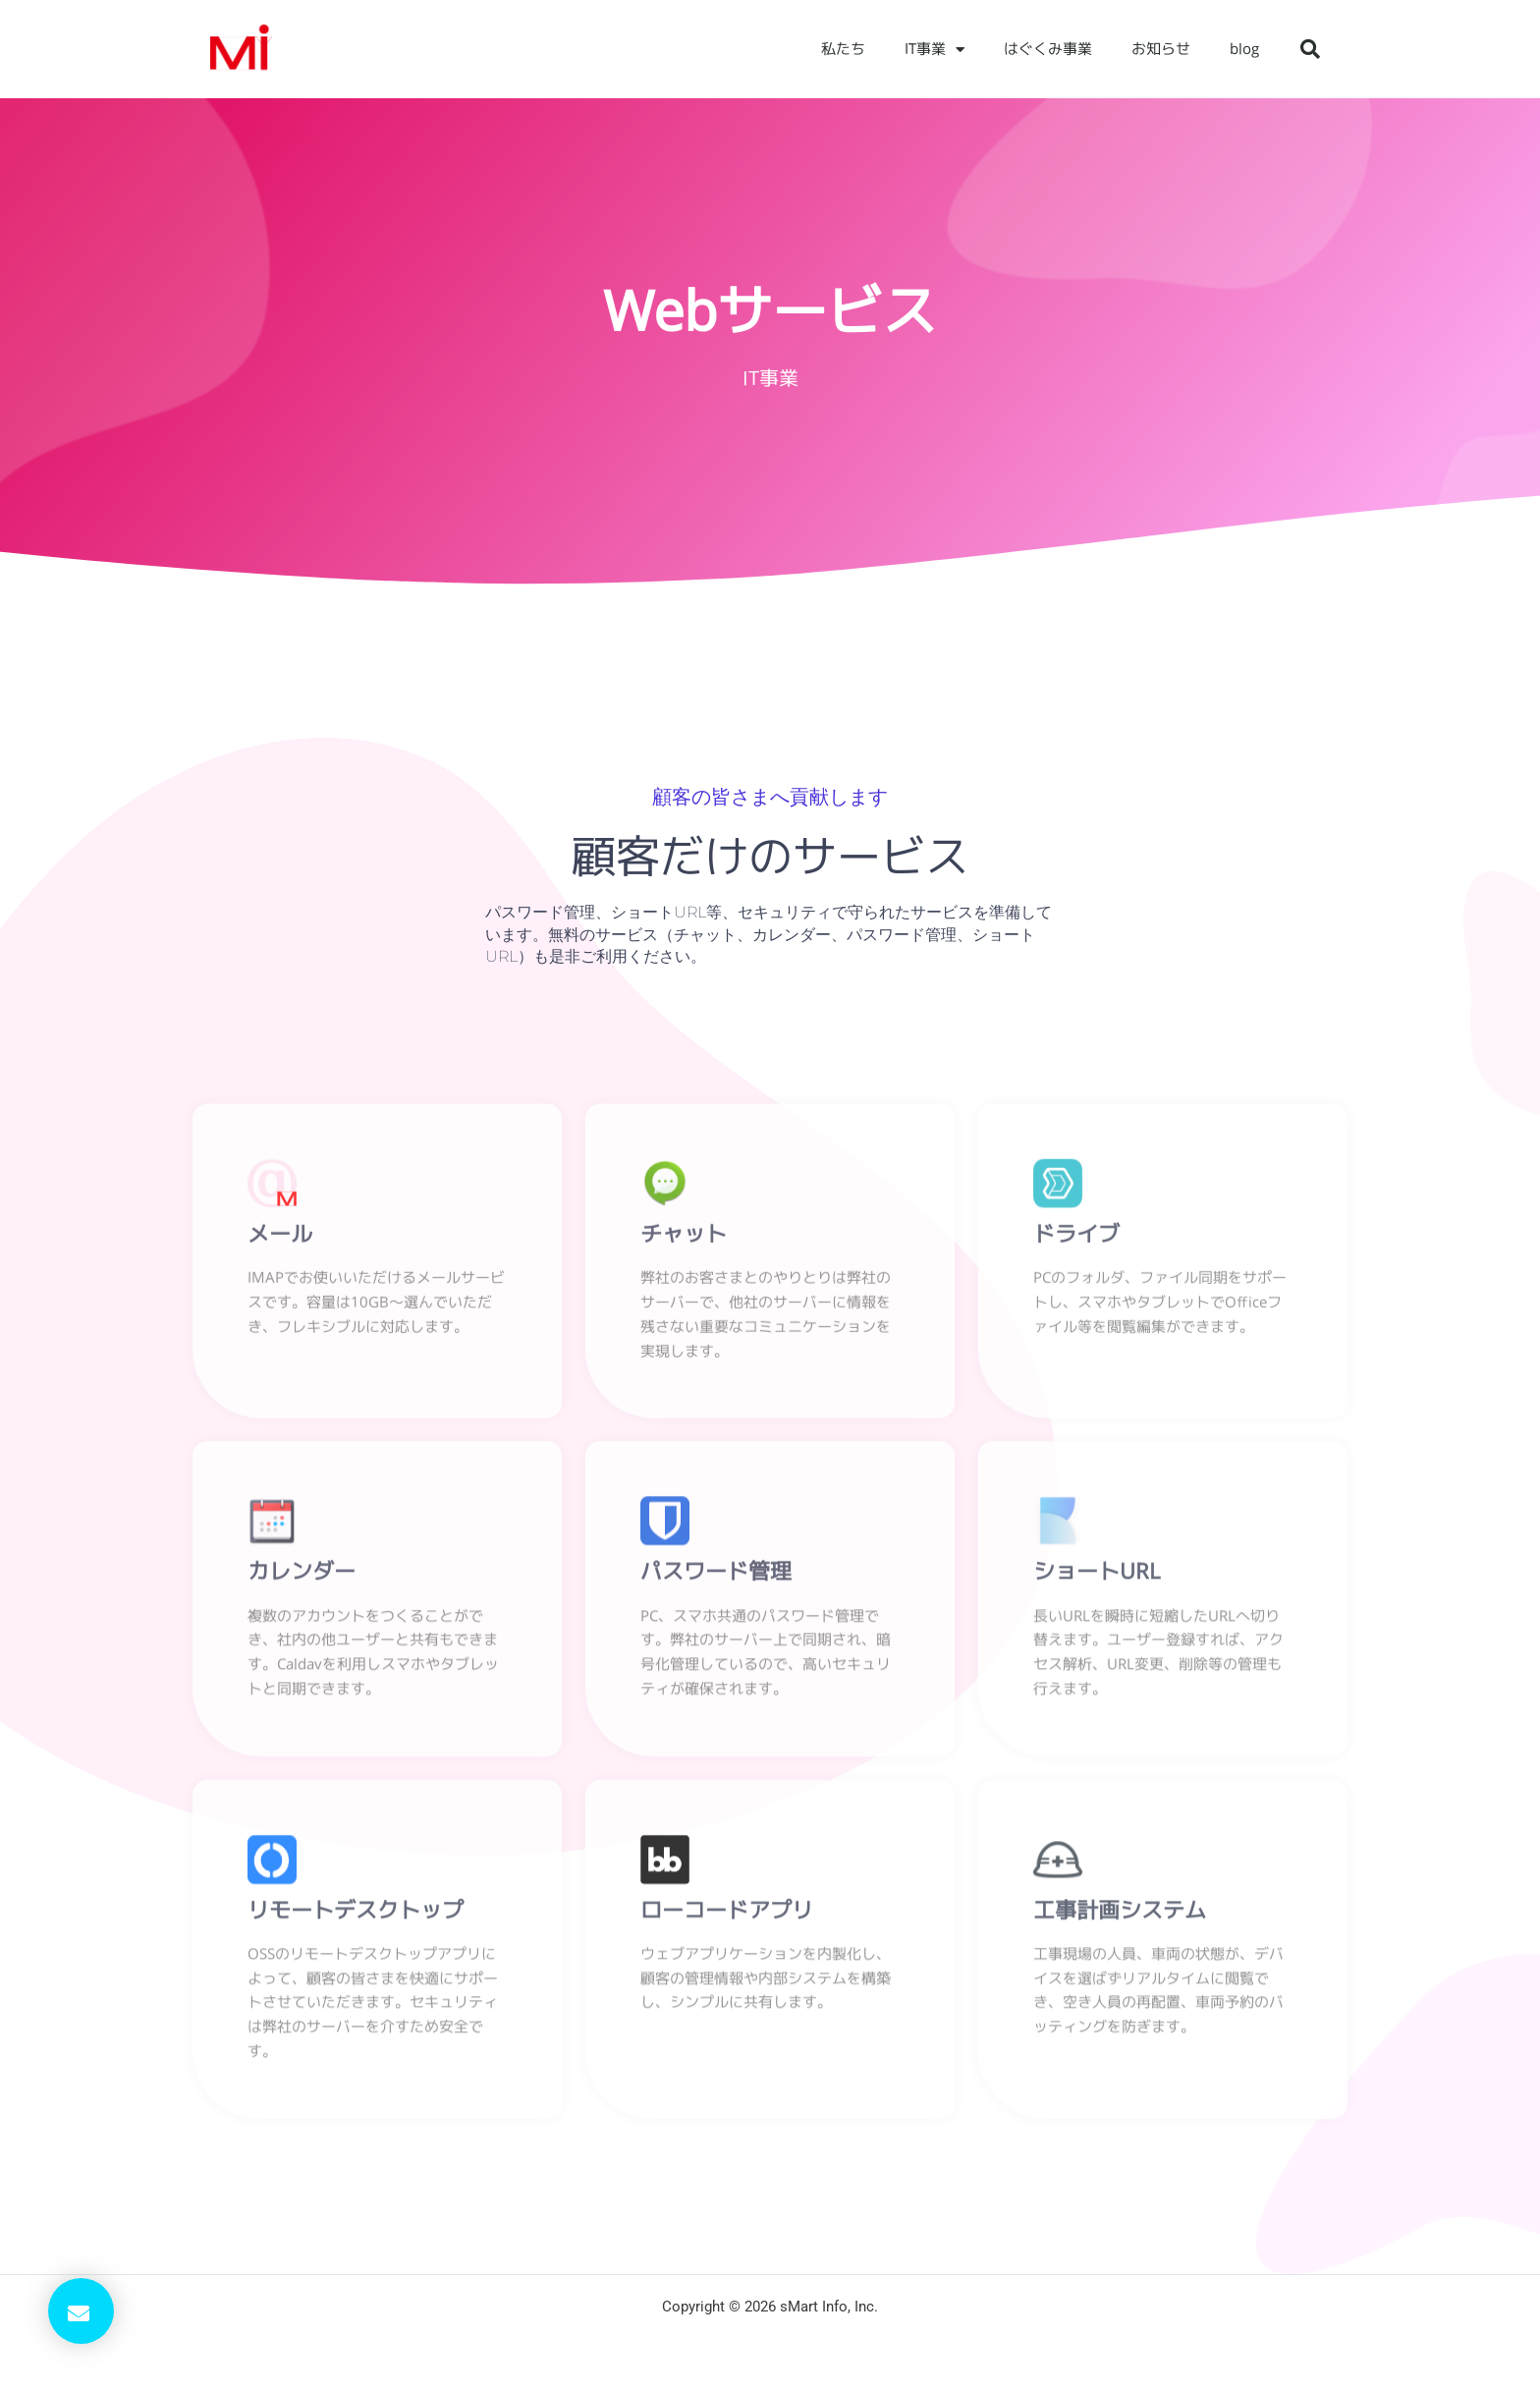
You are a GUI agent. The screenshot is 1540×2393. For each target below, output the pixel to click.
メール (280, 1237)
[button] (1310, 49)
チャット (683, 1237)
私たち (843, 48)
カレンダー (302, 1576)
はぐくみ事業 (1048, 48)
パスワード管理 (716, 1576)
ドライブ (1076, 1237)
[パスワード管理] (664, 1526)
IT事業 (934, 49)
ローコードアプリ (726, 1914)
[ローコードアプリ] (664, 1864)
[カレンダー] (272, 1526)
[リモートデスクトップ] (272, 1864)
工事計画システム (1119, 1914)
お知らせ (1160, 48)
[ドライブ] (1057, 1187)
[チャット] (664, 1187)
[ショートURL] (1057, 1526)
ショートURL (1096, 1576)
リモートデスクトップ (356, 1914)
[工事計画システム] (1057, 1864)
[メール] (272, 1187)
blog (1244, 48)
